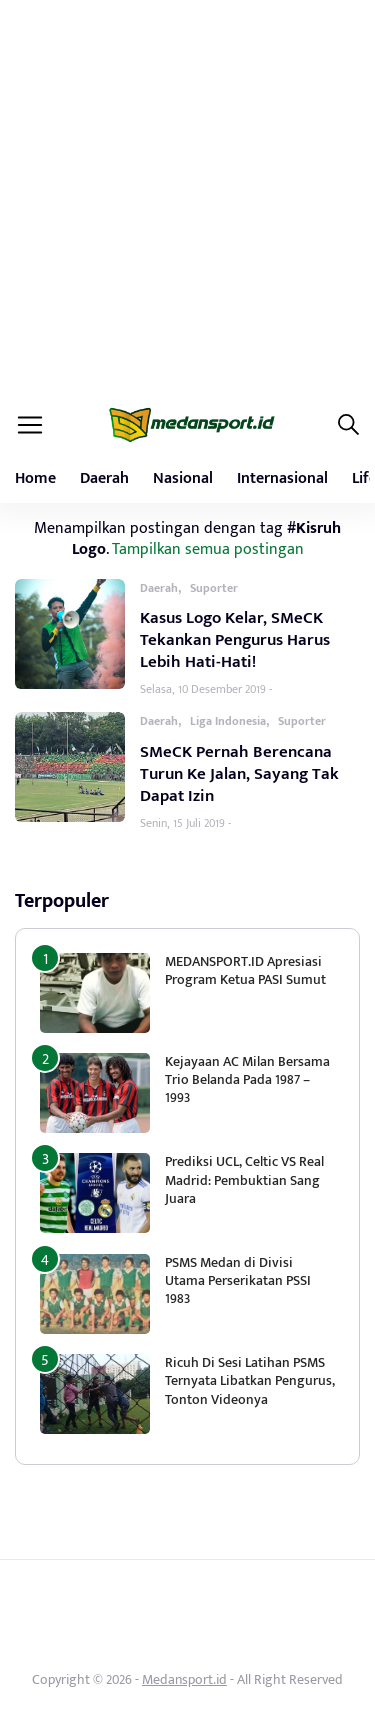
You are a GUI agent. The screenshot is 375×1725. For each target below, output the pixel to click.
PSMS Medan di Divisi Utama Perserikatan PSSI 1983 (238, 1280)
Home (35, 478)
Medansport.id (184, 1679)
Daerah (104, 478)
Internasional (282, 478)
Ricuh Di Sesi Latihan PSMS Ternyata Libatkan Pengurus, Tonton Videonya (250, 1380)
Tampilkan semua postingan (208, 549)
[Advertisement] (187, 197)
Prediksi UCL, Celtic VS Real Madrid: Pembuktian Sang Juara (244, 1179)
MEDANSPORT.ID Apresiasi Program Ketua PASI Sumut (247, 970)
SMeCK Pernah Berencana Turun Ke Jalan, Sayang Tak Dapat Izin (239, 774)
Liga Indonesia (228, 721)
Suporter (214, 588)
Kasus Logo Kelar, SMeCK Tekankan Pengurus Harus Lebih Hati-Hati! (235, 640)
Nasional (183, 478)
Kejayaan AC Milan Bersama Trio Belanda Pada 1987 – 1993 (247, 1079)
